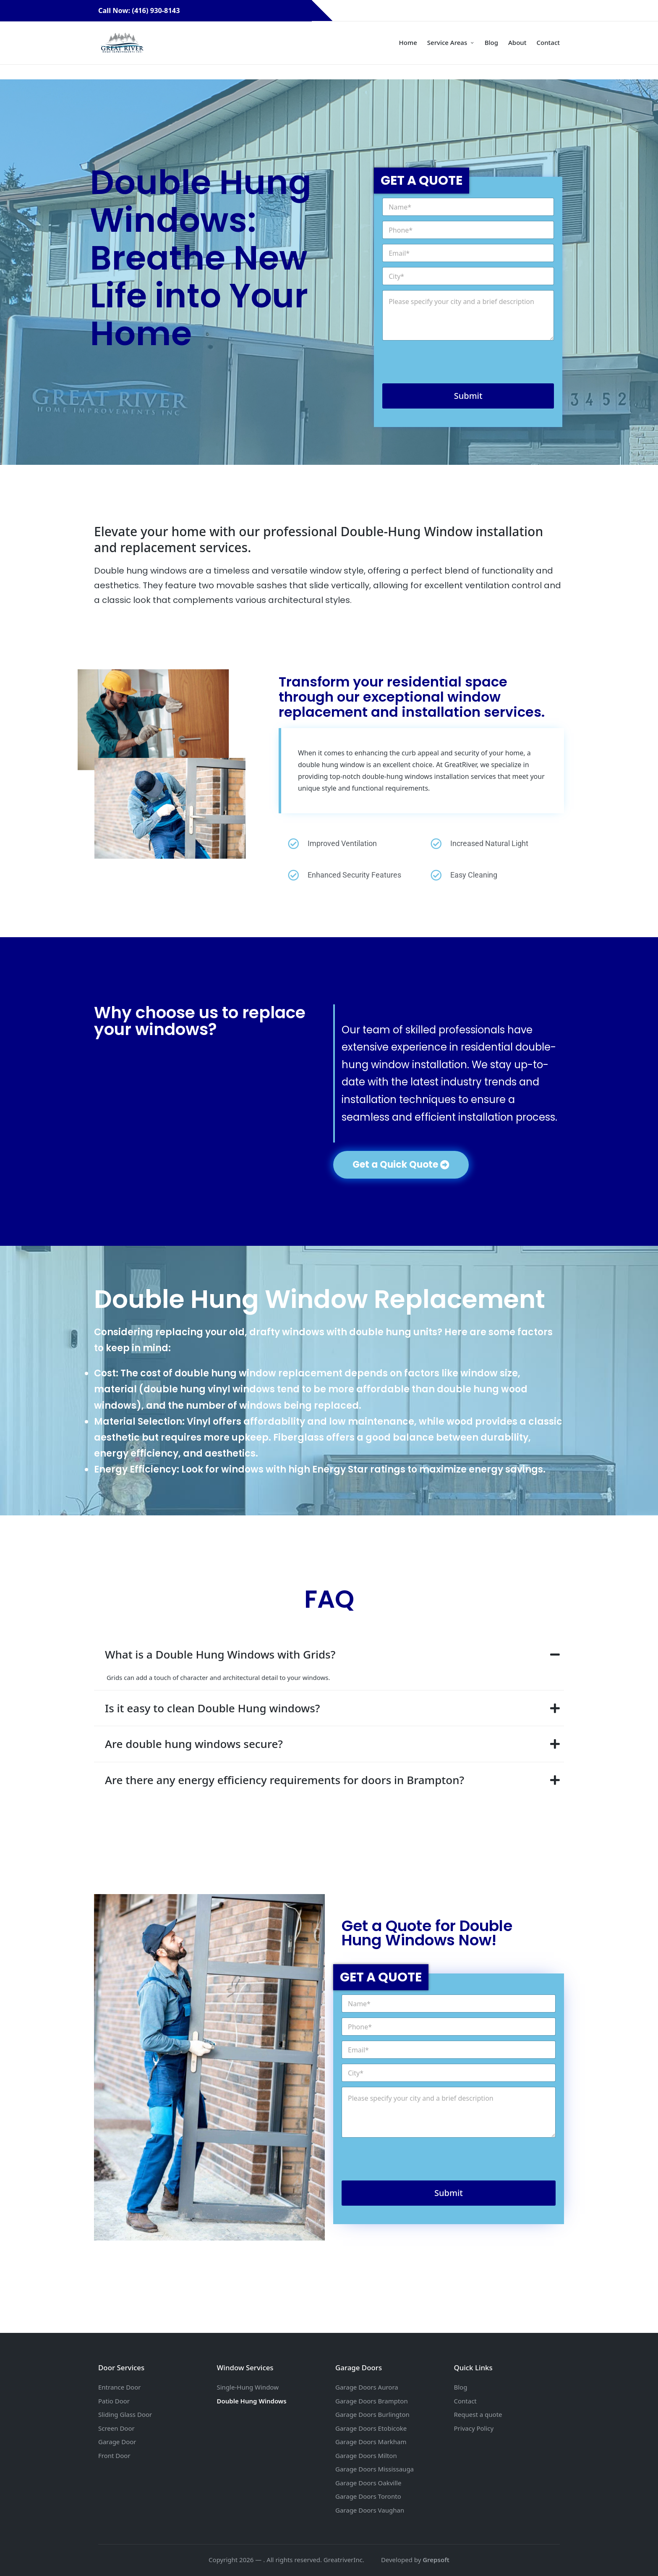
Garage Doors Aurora (366, 2387)
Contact (465, 2401)
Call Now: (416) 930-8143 (153, 10)
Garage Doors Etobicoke (371, 2428)
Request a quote (478, 2414)
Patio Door (114, 2401)
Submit (468, 395)
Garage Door (117, 2441)
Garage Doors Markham (371, 2441)
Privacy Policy (474, 2428)
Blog (460, 2387)
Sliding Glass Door (125, 2414)
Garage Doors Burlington (372, 2414)
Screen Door (116, 2428)
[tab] (329, 1654)
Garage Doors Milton (366, 2455)
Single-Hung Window (248, 2387)
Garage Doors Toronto (368, 2496)
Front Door (114, 2455)
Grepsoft (436, 2559)
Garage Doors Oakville (368, 2483)
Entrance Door (119, 2387)
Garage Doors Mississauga (374, 2469)
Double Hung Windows (252, 2401)
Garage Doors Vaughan (369, 2510)
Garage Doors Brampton (371, 2401)
